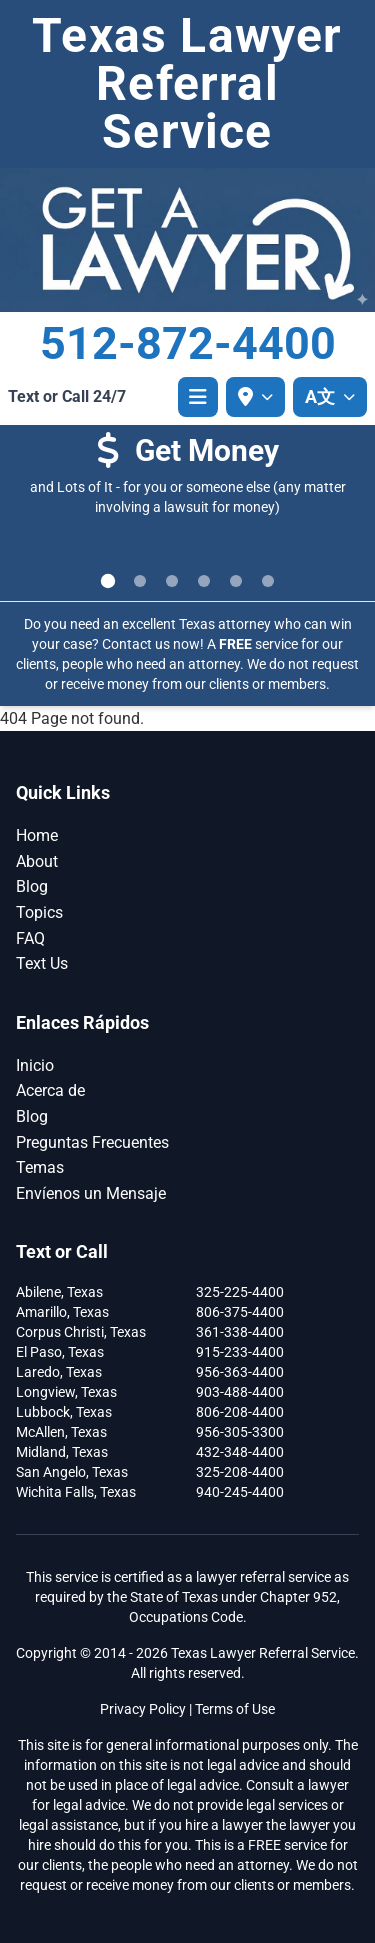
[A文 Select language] (330, 397)
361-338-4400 (240, 1332)
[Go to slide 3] (172, 581)
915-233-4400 (240, 1352)
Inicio (35, 1065)
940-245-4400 (240, 1492)
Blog (32, 886)
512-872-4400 (188, 343)
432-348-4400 (240, 1452)
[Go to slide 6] (268, 581)
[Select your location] (255, 397)
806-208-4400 (240, 1412)
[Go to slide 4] (204, 581)
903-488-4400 (240, 1392)
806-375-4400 (240, 1312)
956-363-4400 (240, 1372)
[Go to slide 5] (236, 581)
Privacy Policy (143, 1709)
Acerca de (50, 1090)
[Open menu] (198, 397)
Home (37, 835)
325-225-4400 (240, 1292)
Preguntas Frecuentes (92, 1142)
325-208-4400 (240, 1472)
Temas (40, 1167)
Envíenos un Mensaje (91, 1193)
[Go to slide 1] (107, 580)
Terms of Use (235, 1709)
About (37, 861)
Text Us (42, 963)
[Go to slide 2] (140, 581)
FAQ (30, 938)
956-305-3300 (240, 1432)
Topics (39, 912)
